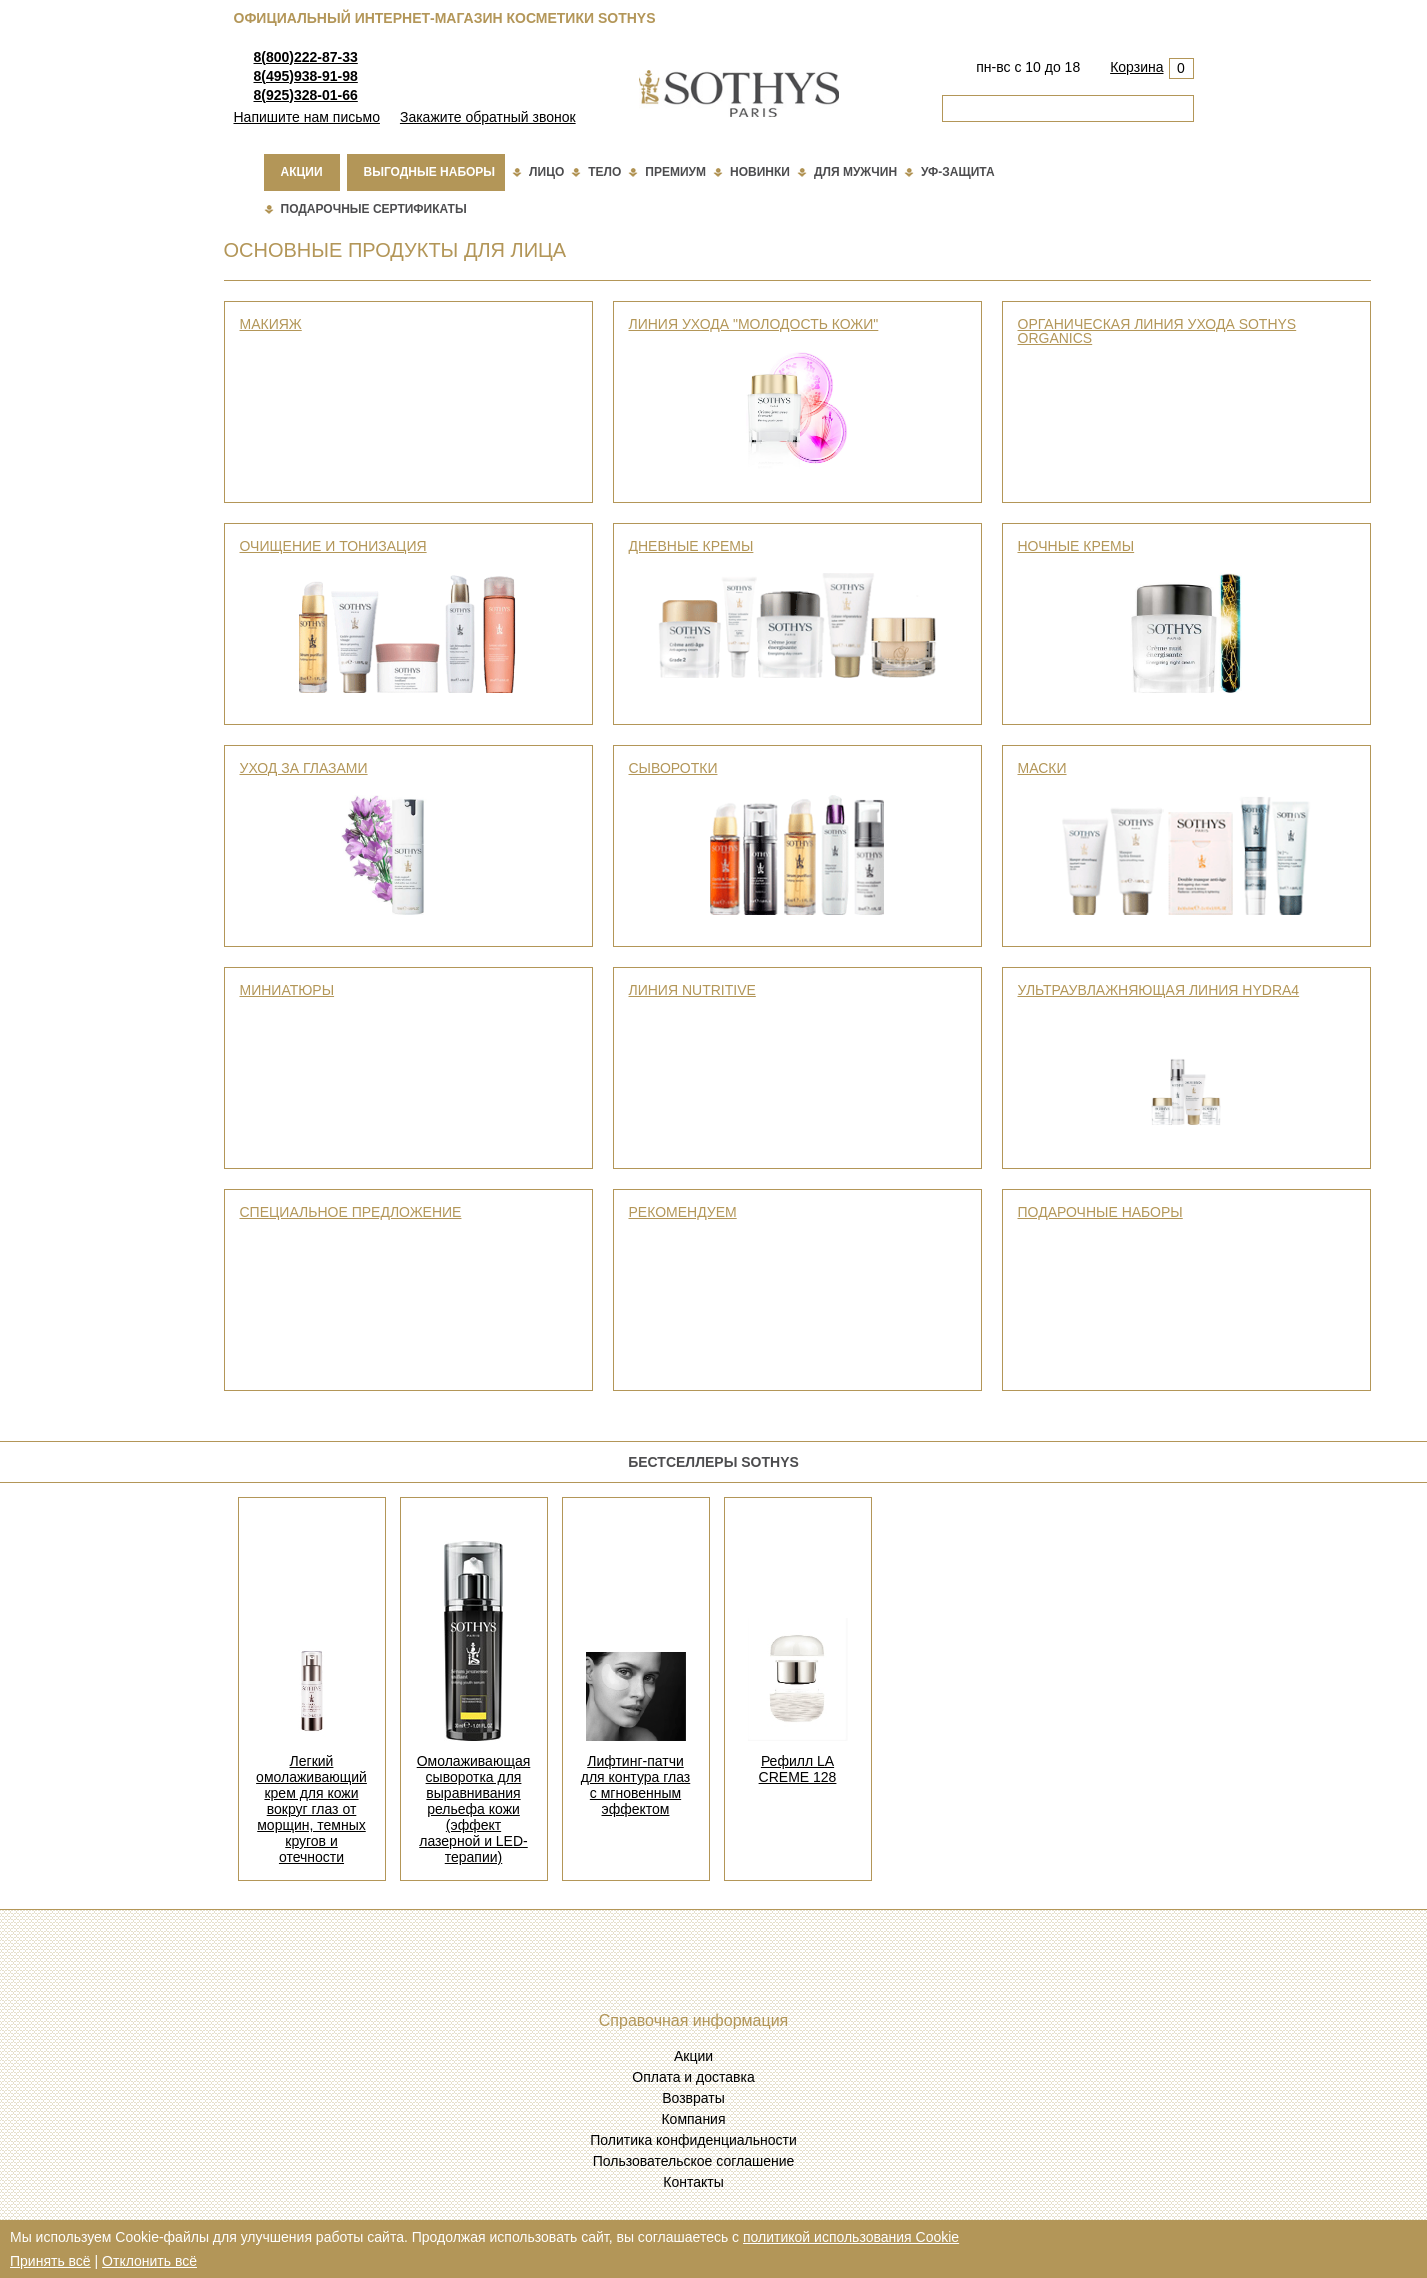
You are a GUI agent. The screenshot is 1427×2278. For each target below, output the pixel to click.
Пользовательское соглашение (694, 2161)
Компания (693, 2119)
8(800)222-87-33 (306, 57)
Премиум (675, 172)
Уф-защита (958, 172)
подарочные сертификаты (374, 209)
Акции (302, 172)
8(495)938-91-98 (306, 76)
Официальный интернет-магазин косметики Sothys (445, 18)
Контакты (693, 2182)
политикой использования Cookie (851, 2237)
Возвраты (693, 2098)
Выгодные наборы (430, 172)
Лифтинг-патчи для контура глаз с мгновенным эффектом (636, 1785)
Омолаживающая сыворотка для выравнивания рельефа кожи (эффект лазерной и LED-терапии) (474, 1809)
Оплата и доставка (693, 2077)
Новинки (760, 172)
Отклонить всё (149, 2261)
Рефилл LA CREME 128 (798, 1769)
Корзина (1136, 67)
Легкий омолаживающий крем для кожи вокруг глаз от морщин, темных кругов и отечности (311, 1809)
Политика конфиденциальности (693, 2140)
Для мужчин (855, 172)
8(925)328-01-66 (306, 95)
